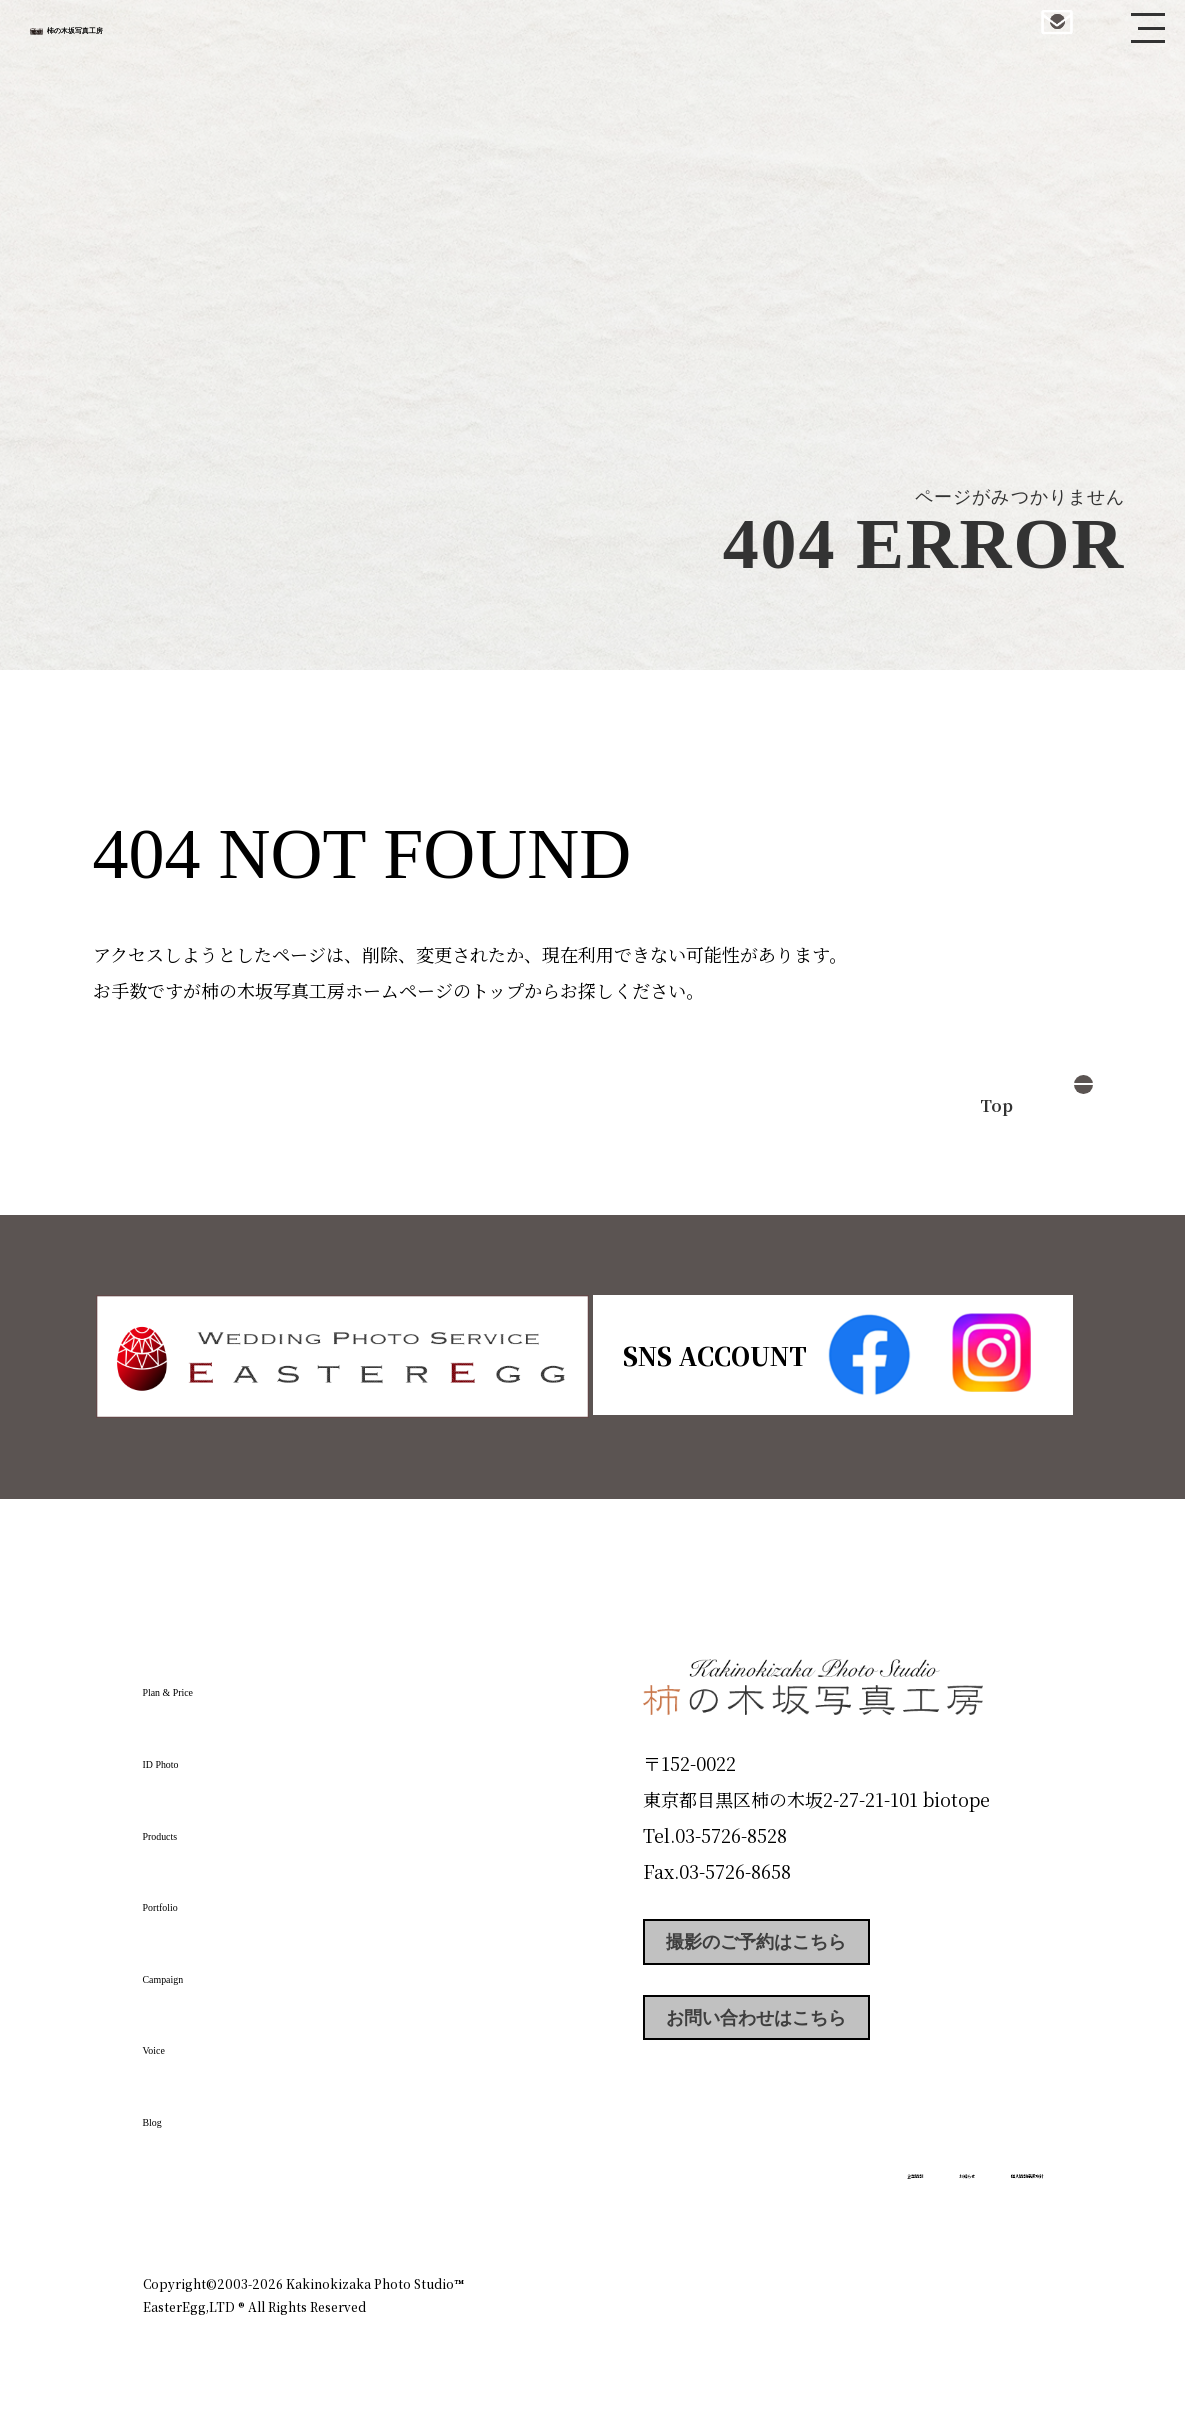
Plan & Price (225, 1682)
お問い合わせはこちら (793, 2037)
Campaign (209, 1968)
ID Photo (201, 1754)
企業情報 (775, 2198)
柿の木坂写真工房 (180, 38)
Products (199, 1825)
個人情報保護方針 (987, 2198)
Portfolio (200, 1897)
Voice (179, 2040)
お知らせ (867, 2198)
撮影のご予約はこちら (793, 1947)
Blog (174, 2112)
